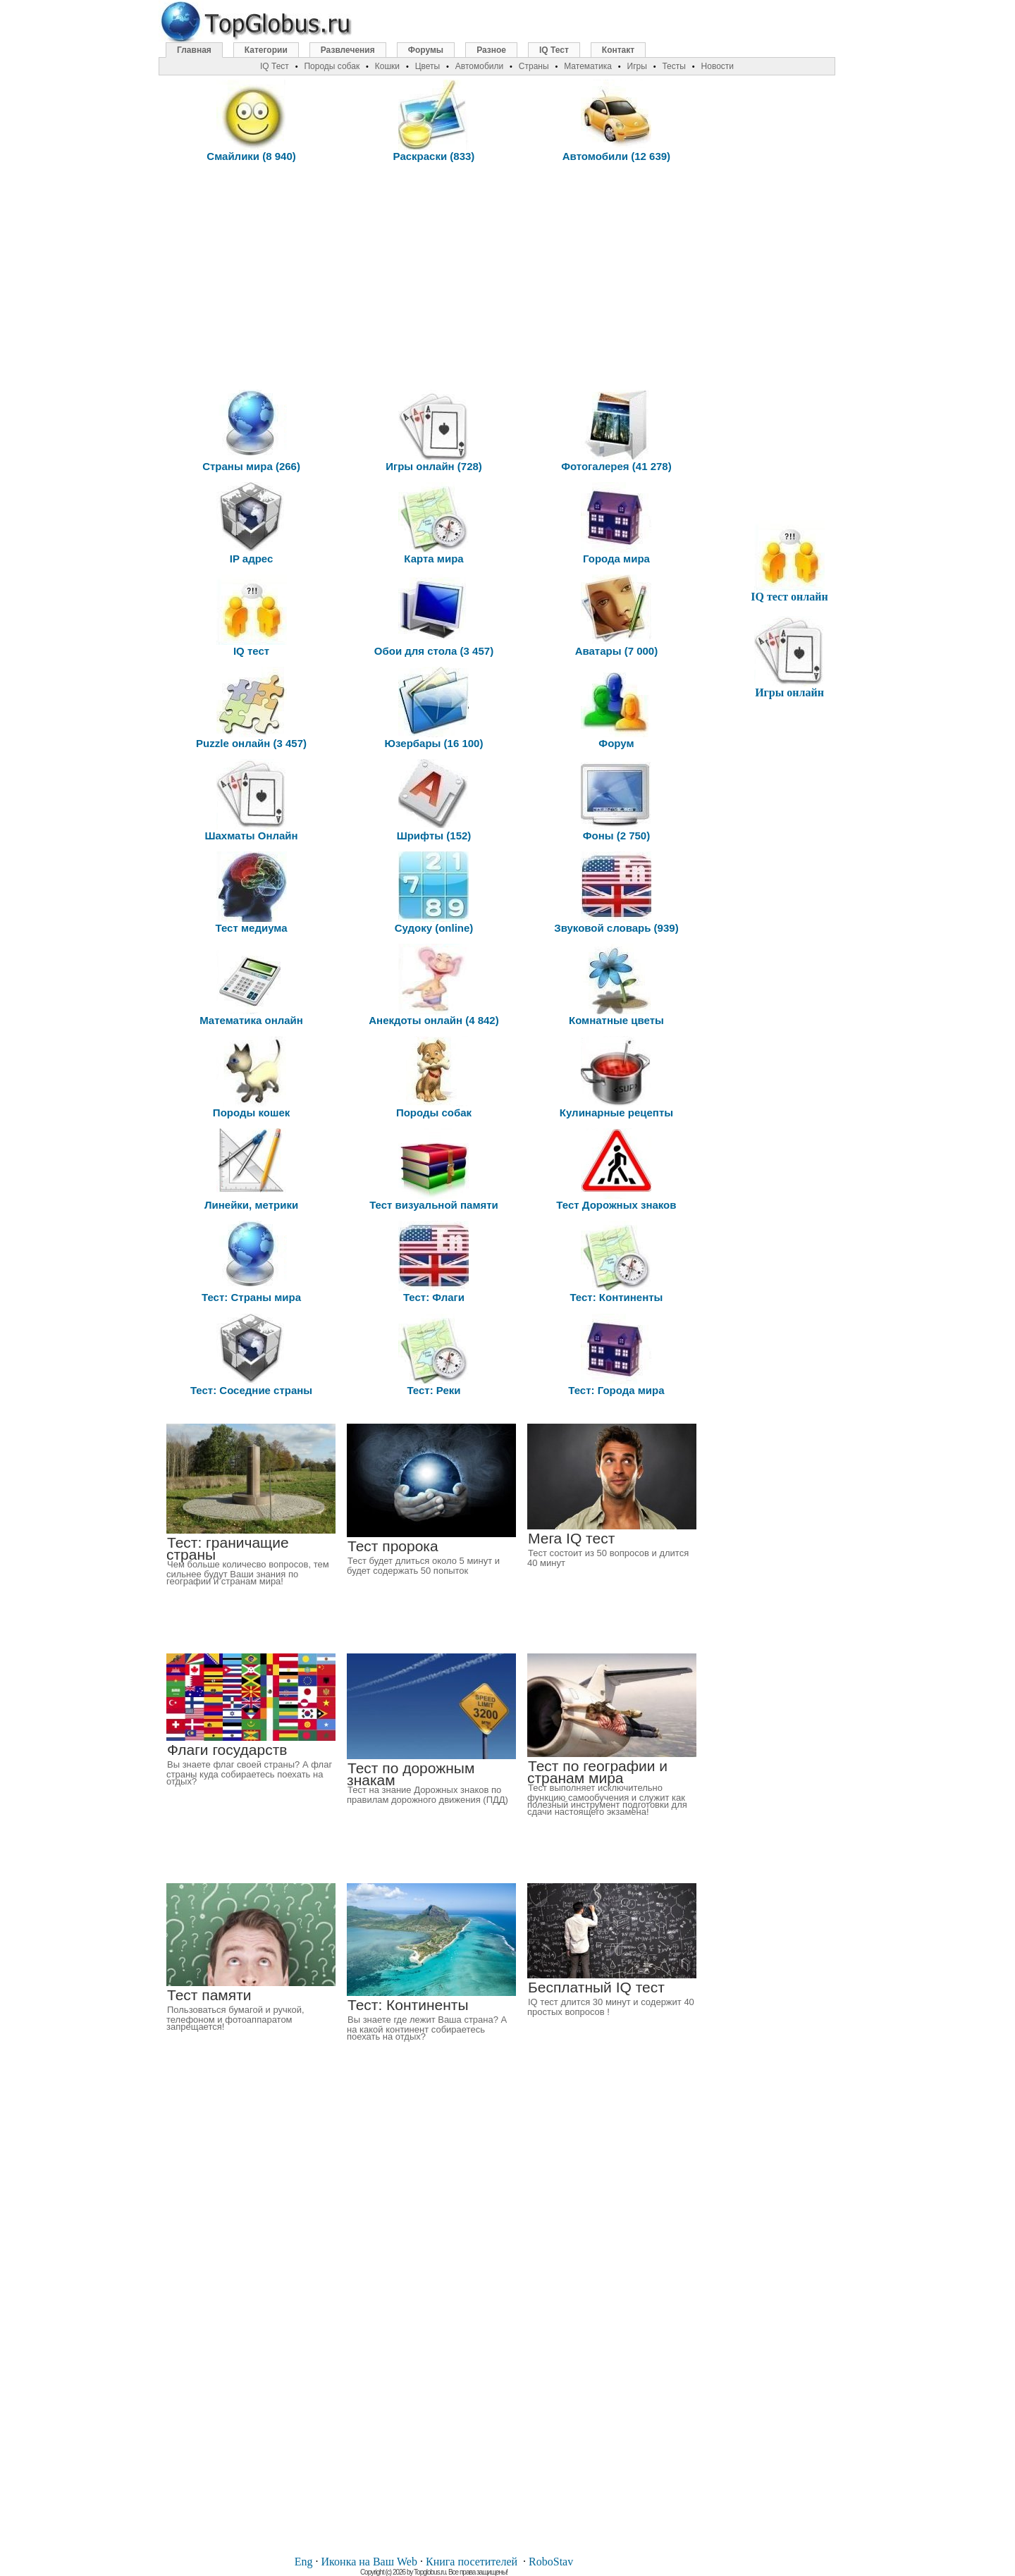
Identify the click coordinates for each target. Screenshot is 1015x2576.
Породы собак (434, 1077)
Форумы (425, 50)
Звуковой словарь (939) (616, 892)
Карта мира (433, 523)
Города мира (616, 523)
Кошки (387, 66)
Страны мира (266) (251, 431)
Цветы (428, 66)
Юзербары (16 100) (434, 708)
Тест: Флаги (433, 1262)
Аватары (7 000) (616, 615)
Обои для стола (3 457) (433, 615)
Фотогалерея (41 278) (616, 431)
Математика (588, 66)
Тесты (673, 66)
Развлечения (348, 50)
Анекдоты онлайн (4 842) (433, 985)
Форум (616, 708)
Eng (304, 2562)
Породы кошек (251, 1077)
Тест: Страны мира (251, 1262)
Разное (491, 50)
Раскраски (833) (434, 121)
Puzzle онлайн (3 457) (251, 708)
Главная (194, 50)
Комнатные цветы (616, 985)
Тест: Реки (433, 1355)
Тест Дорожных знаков (616, 1169)
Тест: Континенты (616, 1262)
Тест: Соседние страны (251, 1355)
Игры (637, 66)
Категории (266, 50)
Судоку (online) (434, 892)
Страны (534, 66)
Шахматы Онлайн (250, 800)
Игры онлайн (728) (434, 431)
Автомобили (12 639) (616, 121)
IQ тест (251, 615)
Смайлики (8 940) (251, 121)
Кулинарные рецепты (616, 1077)
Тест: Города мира (616, 1355)
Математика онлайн (251, 985)
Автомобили (479, 66)
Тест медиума (252, 892)
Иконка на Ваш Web (369, 2562)
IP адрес (251, 523)
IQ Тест (554, 50)
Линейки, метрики (251, 1169)
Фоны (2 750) (616, 800)
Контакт (618, 50)
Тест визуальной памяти (433, 1169)
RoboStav (551, 2562)
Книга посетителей (471, 2562)
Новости (717, 66)
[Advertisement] (434, 274)
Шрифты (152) (434, 800)
